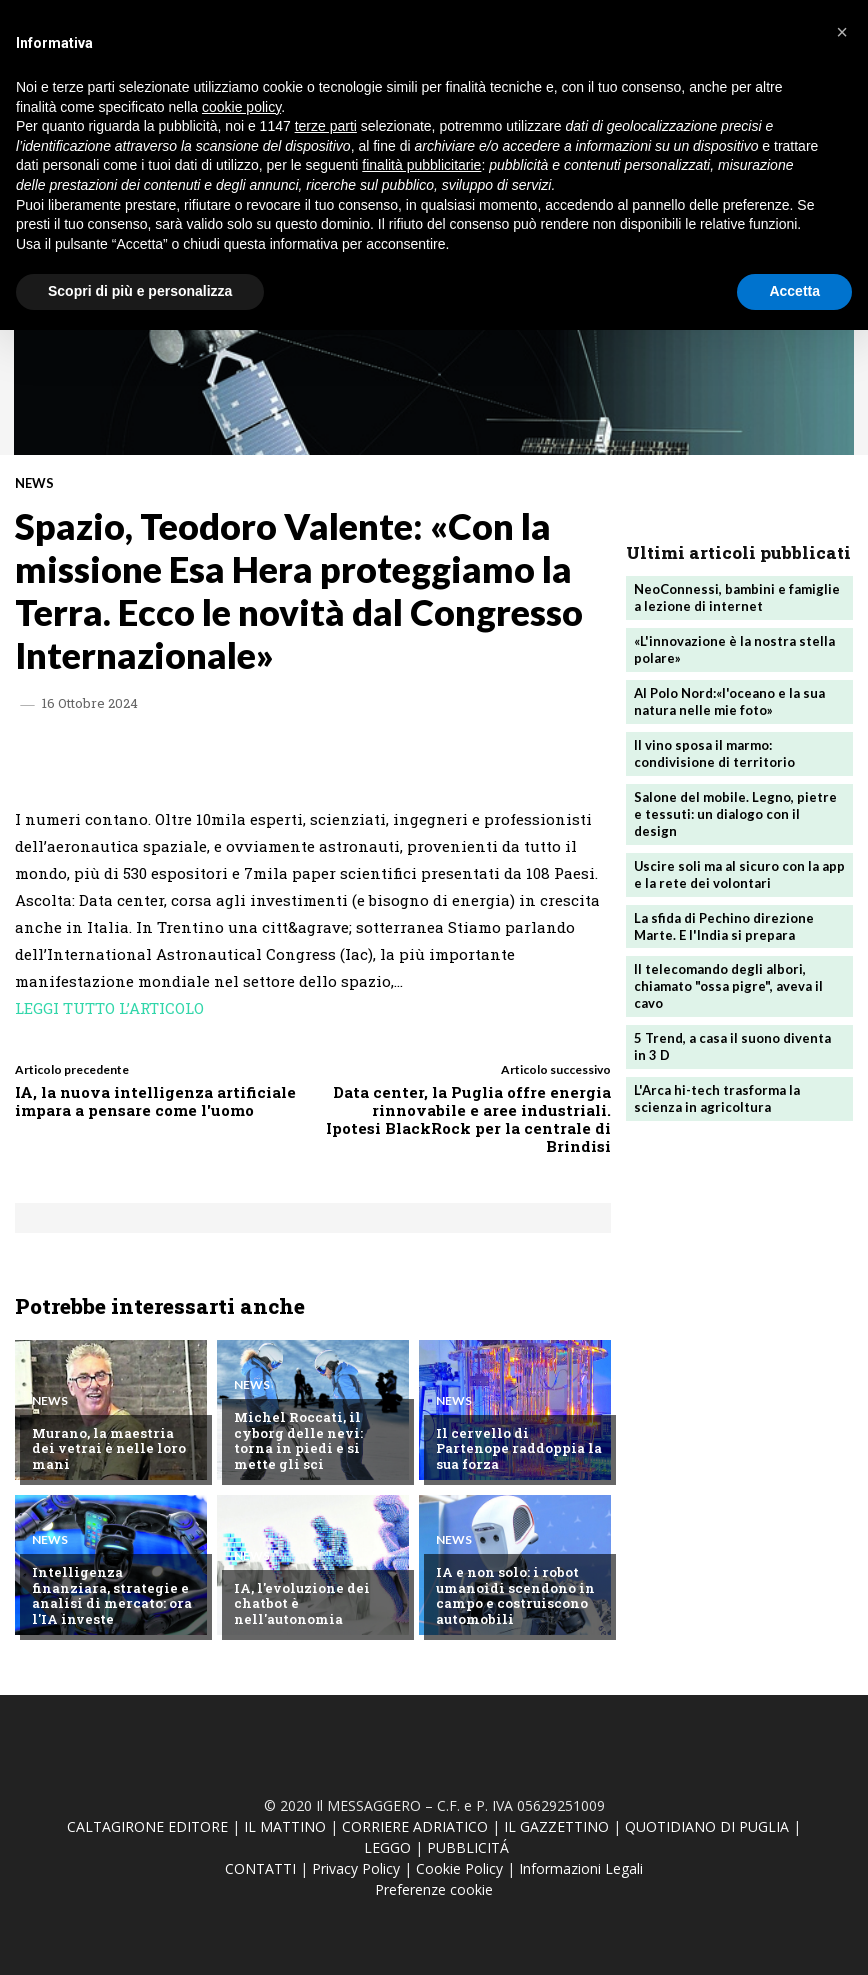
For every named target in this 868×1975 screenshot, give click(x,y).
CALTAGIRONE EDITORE (147, 1826)
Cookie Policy (459, 1868)
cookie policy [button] (241, 107)
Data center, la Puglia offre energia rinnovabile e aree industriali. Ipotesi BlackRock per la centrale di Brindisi (468, 1119)
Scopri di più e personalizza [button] (140, 291)
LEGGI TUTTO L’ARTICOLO (109, 1008)
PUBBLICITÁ (468, 1847)
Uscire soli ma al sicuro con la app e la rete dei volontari (727, 873)
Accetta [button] (794, 291)
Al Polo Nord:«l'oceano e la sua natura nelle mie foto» (729, 701)
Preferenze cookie (434, 1889)
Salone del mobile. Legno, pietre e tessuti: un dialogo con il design (735, 814)
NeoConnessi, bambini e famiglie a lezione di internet (737, 597)
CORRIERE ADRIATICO (415, 1826)
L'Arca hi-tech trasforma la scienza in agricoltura (717, 1097)
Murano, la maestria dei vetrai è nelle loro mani (114, 1456)
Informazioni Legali (581, 1868)
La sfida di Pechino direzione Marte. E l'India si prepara (724, 925)
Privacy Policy (356, 1868)
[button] (842, 32)
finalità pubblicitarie (421, 165)
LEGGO (387, 1847)
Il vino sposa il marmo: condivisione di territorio (714, 753)
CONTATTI (260, 1868)
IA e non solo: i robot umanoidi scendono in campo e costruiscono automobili (513, 1595)
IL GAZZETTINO (556, 1826)
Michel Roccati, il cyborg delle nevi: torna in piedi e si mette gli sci (317, 1440)
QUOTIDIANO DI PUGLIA (707, 1826)
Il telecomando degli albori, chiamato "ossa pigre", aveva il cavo (728, 986)
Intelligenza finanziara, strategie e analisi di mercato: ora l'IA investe (115, 1595)
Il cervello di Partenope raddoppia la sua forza (519, 1456)
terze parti (326, 126)
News (34, 483)
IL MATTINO (285, 1826)
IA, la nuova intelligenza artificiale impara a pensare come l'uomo (155, 1101)
